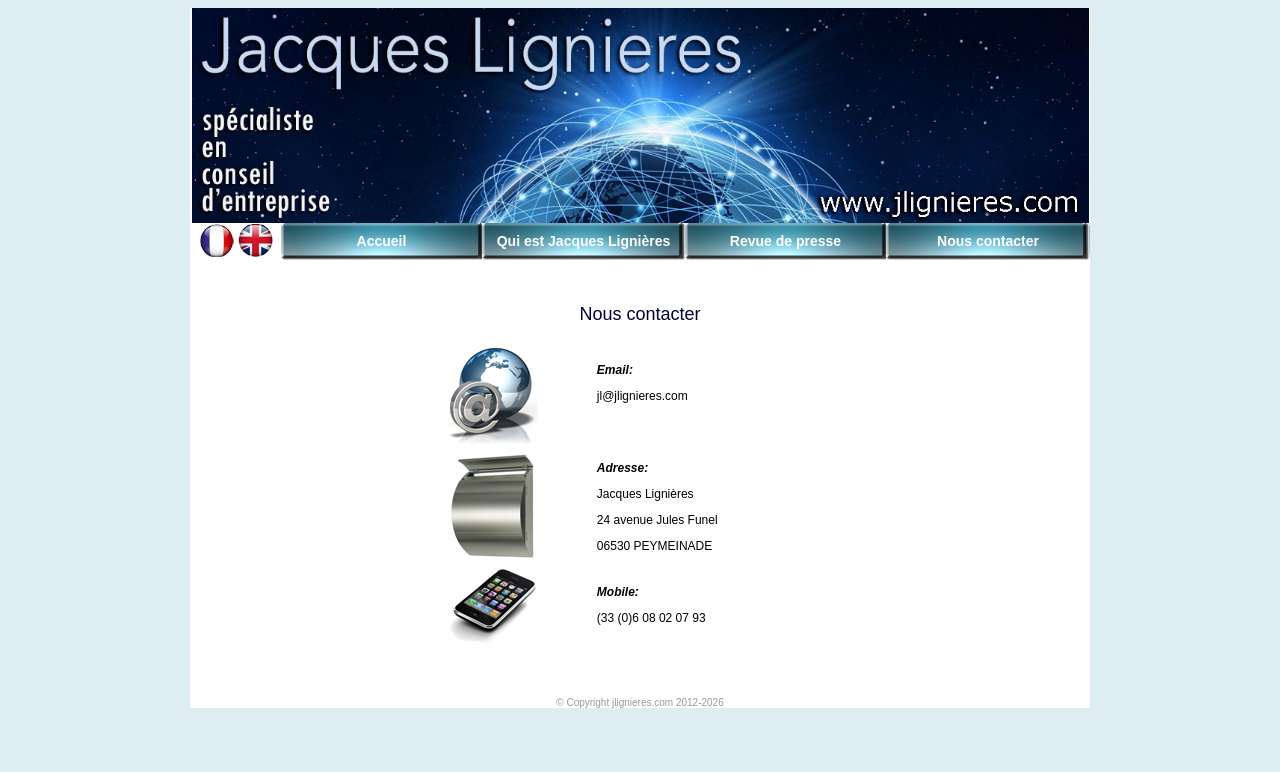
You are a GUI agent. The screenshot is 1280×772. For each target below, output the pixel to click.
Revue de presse (785, 241)
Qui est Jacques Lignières (584, 241)
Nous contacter (988, 241)
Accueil (382, 241)
